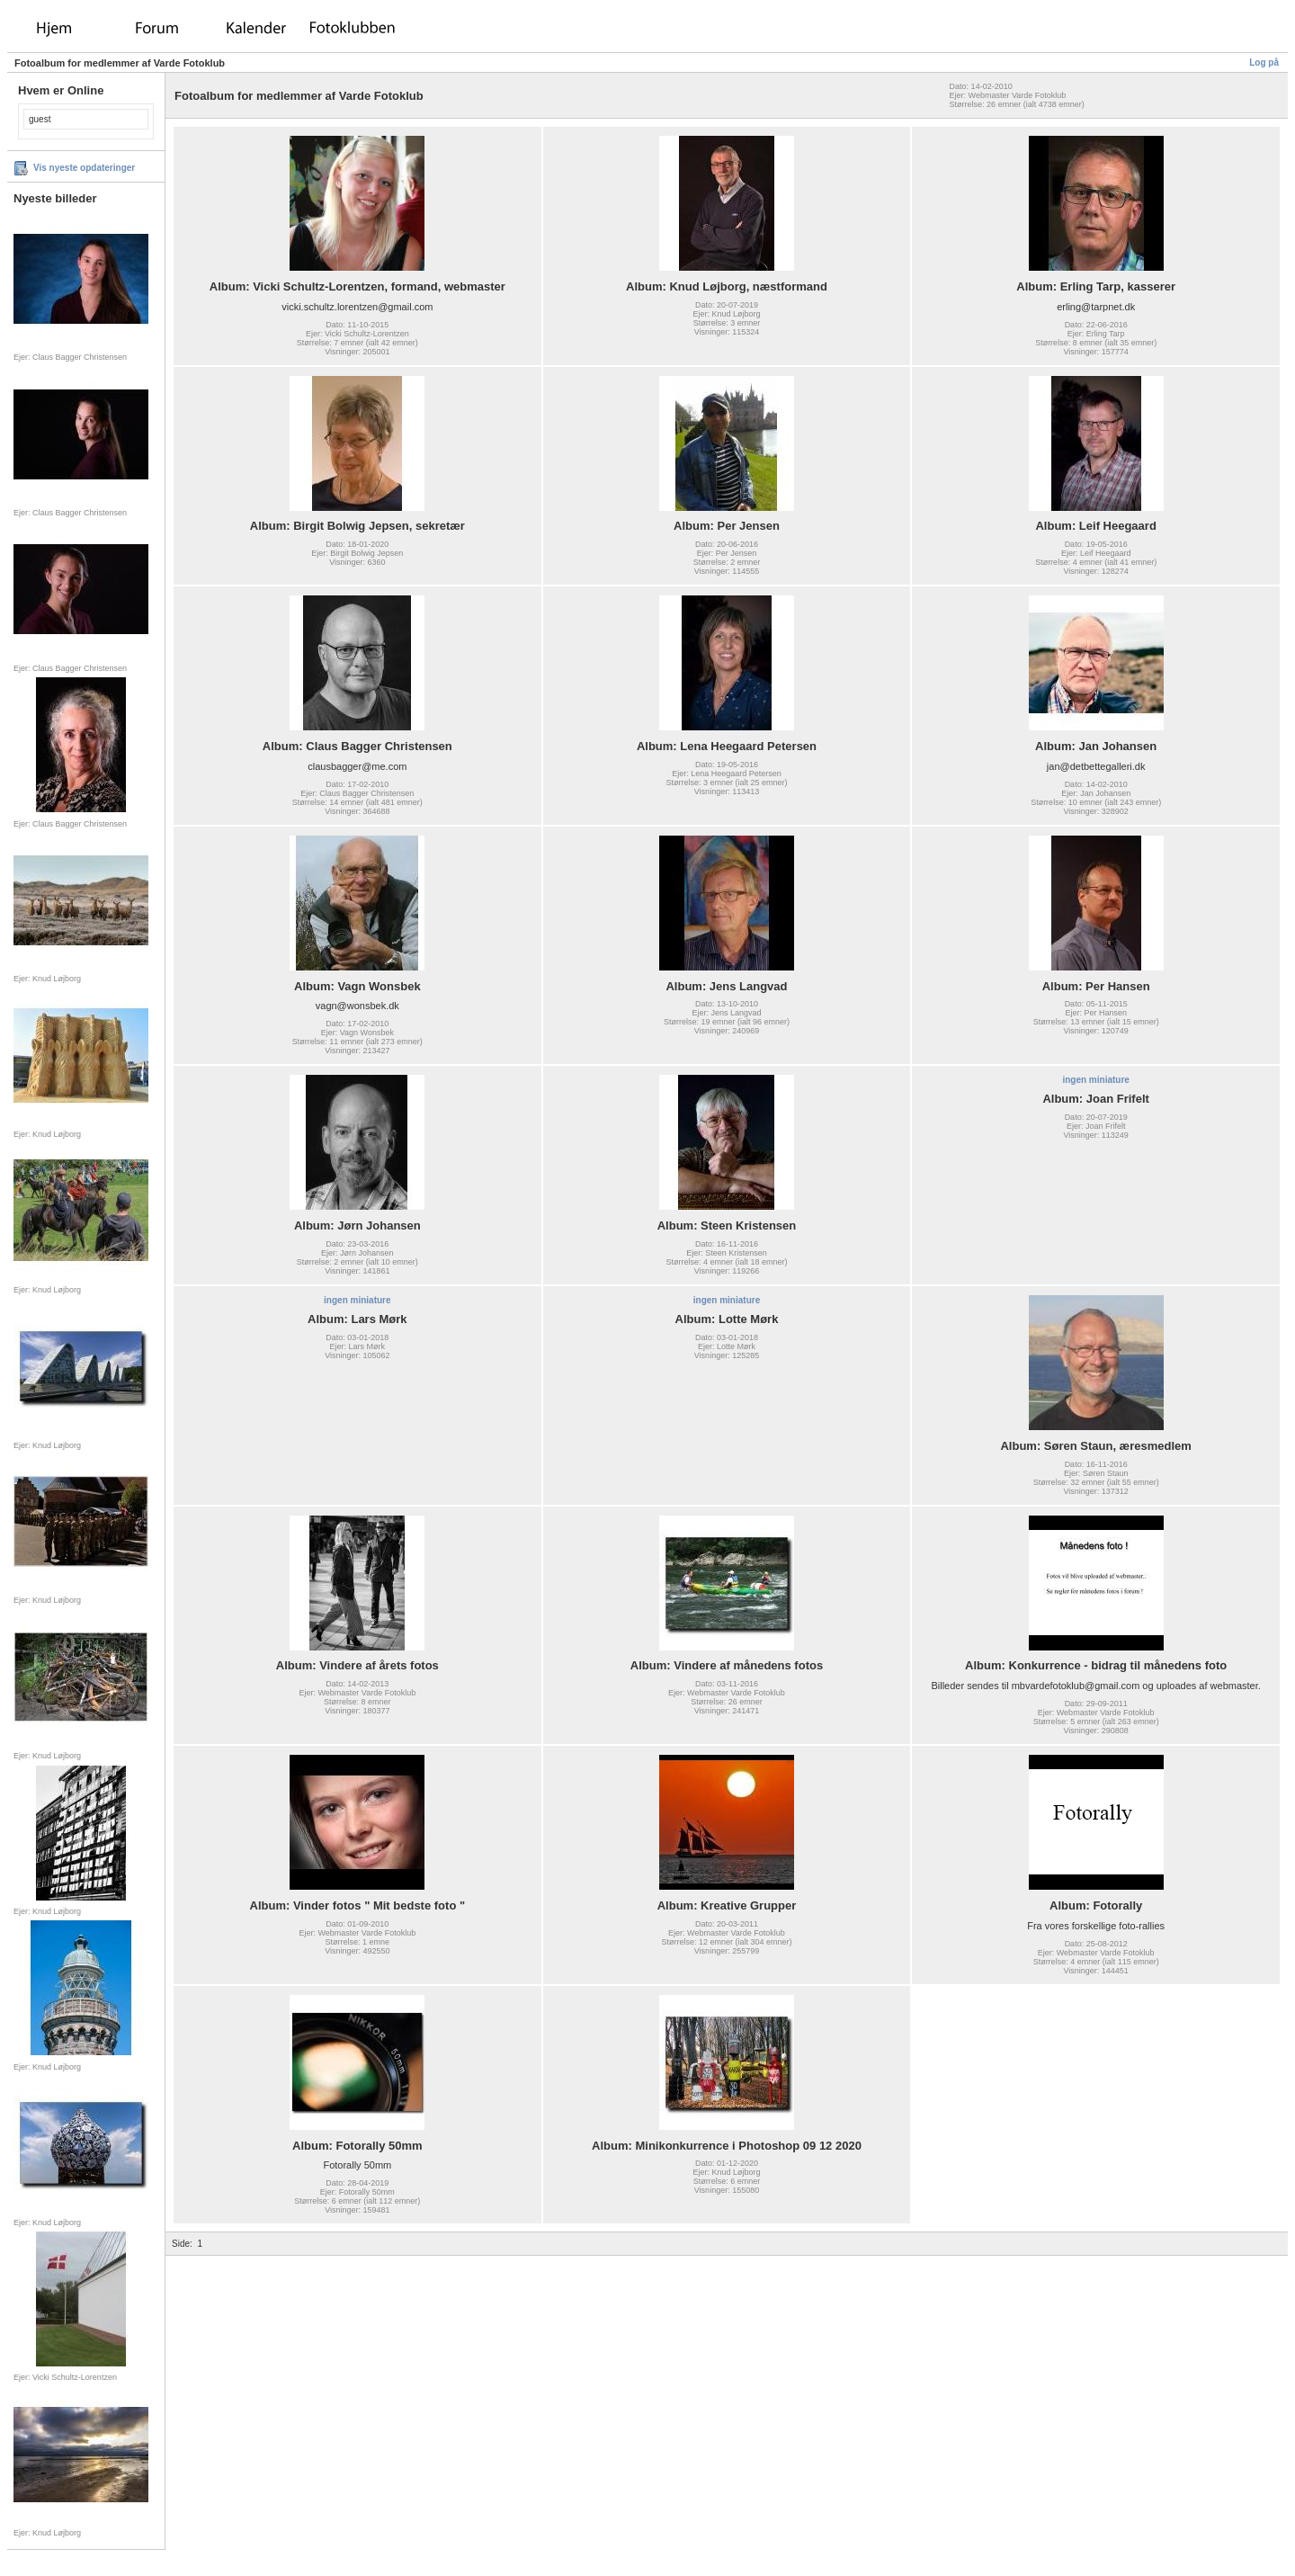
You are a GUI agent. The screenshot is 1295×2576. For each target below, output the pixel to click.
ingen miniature (1095, 1080)
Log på (1264, 62)
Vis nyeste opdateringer (84, 168)
